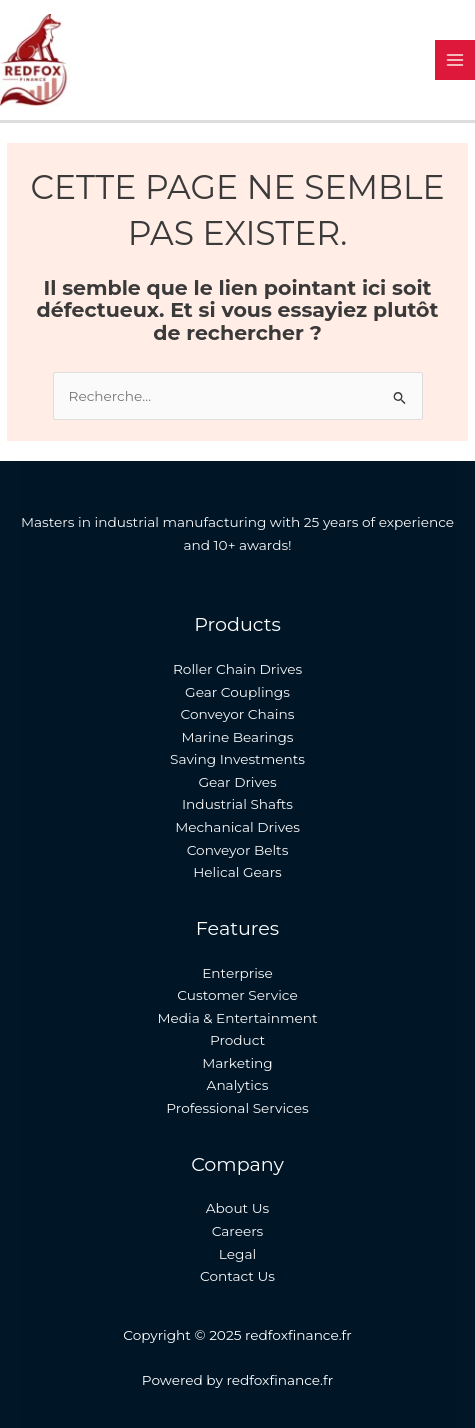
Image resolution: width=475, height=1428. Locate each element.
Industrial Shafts (237, 804)
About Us (237, 1208)
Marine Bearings (237, 737)
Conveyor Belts (238, 850)
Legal (237, 1254)
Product (237, 1040)
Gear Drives (237, 782)
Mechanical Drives (237, 827)
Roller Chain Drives (237, 669)
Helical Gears (237, 872)
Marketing (237, 1063)
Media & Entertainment (237, 1018)
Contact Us (237, 1276)
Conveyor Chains (238, 714)
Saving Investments (237, 759)
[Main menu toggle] (455, 60)
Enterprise (237, 973)
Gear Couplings (237, 692)
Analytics (238, 1085)
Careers (238, 1231)
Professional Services (237, 1108)
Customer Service (237, 995)
